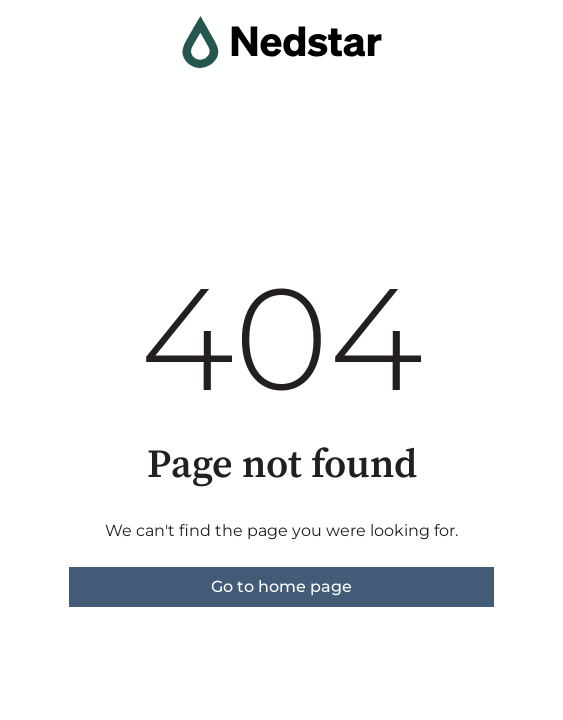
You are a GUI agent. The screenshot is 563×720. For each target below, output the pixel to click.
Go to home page (281, 586)
